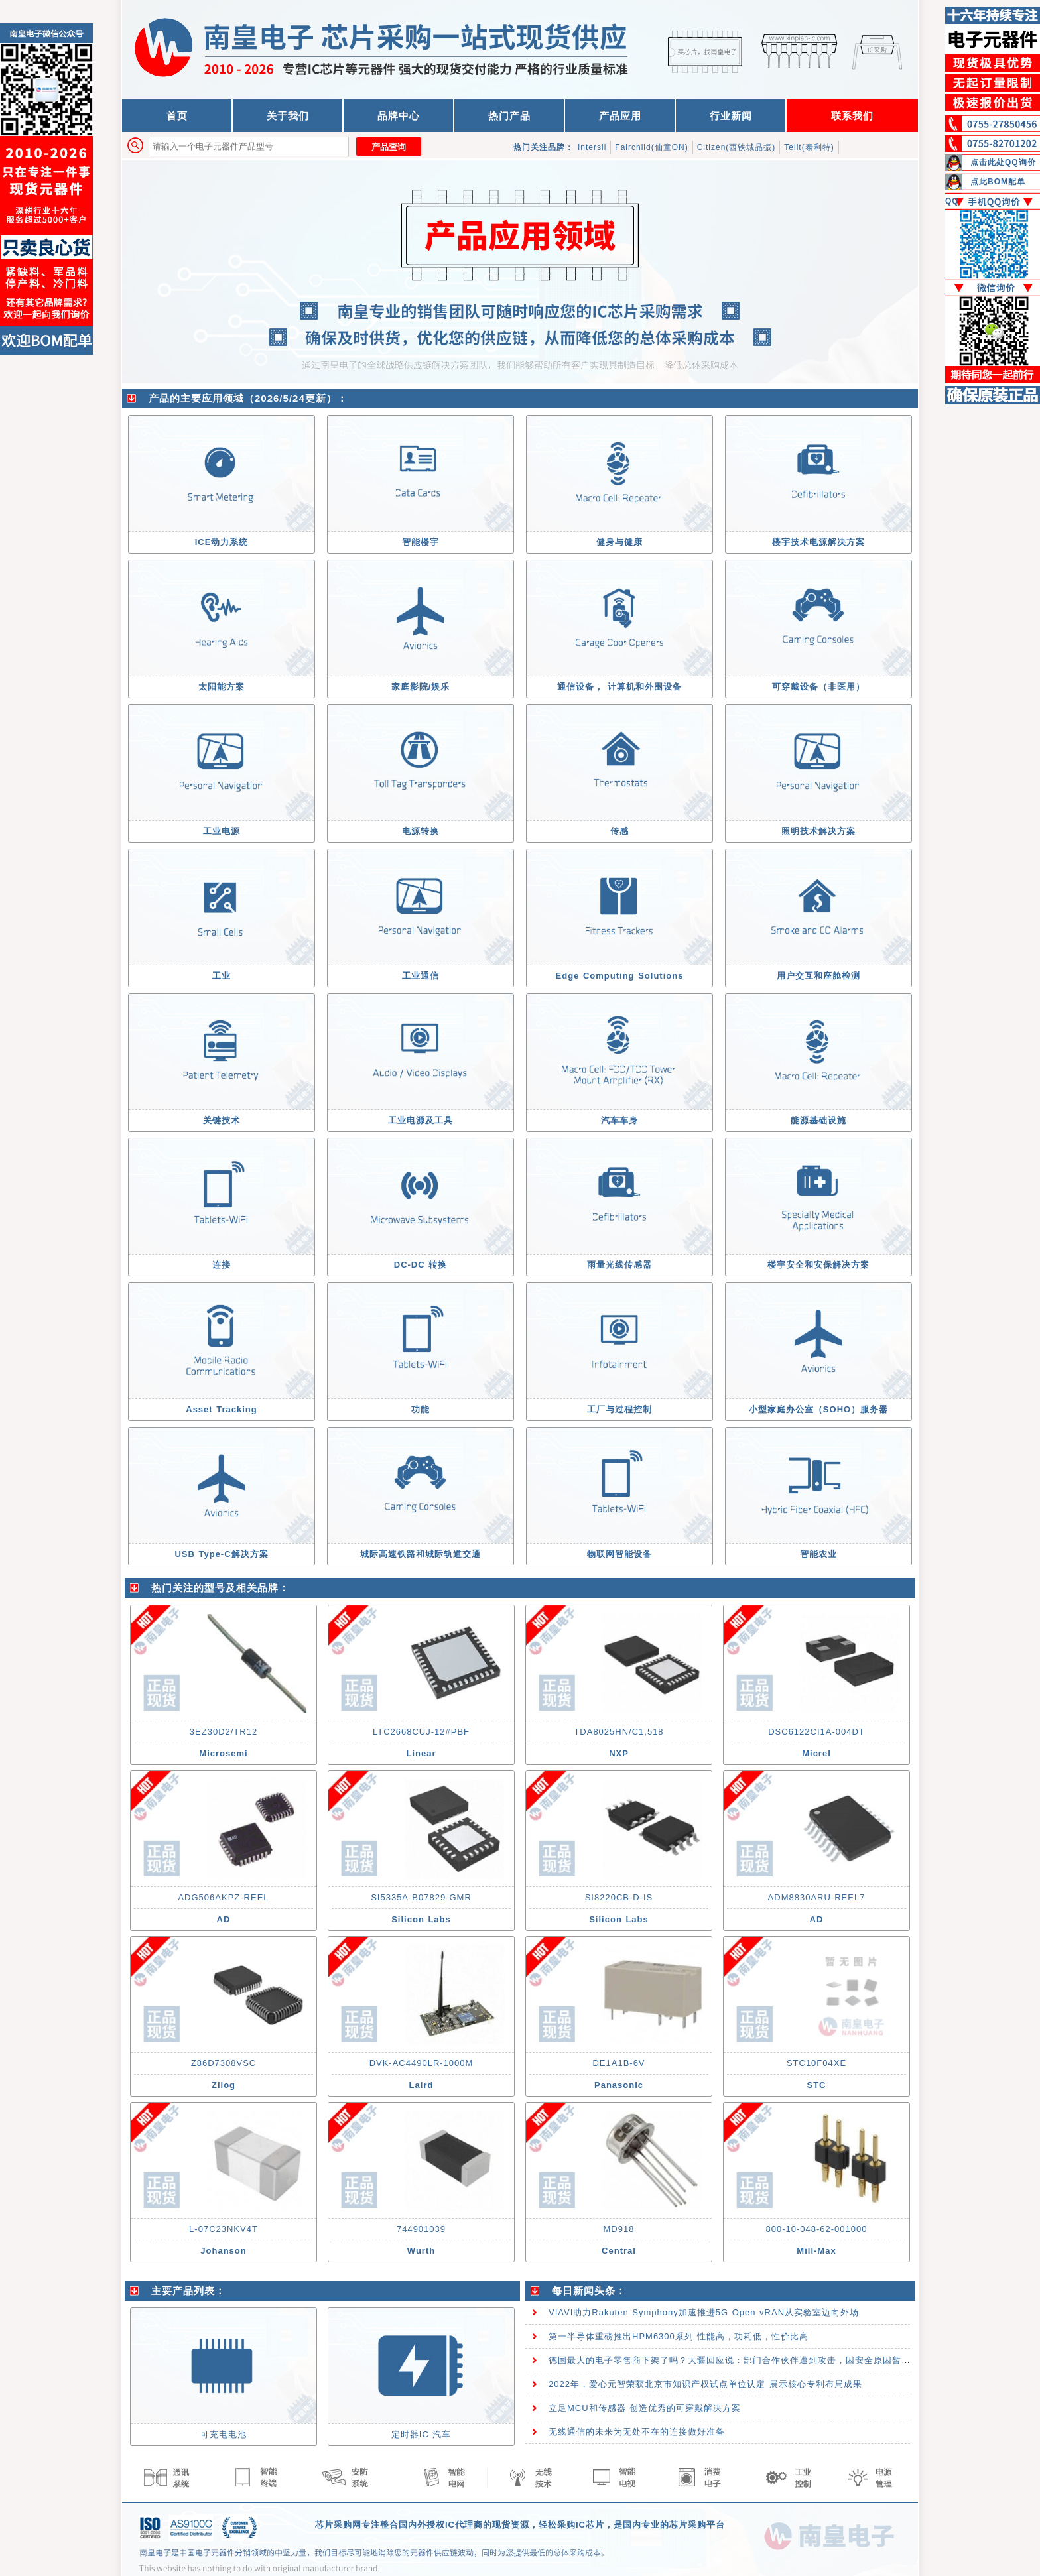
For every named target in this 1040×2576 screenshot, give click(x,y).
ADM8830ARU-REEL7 (817, 1897)
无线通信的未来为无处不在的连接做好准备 (637, 2432)
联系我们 (852, 115)
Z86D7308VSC (223, 2063)
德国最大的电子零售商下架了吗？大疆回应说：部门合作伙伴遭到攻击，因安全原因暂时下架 (739, 2360)
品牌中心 (398, 115)
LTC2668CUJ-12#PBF (421, 1732)
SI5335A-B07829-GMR (421, 1897)
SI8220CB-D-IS (619, 1897)
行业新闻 (731, 115)
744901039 (421, 2229)
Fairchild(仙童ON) (651, 147)
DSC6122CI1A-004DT (816, 1732)
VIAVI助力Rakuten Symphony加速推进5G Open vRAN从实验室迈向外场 (704, 2312)
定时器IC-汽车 (421, 2434)
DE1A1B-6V (618, 2063)
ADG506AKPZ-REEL (223, 1897)
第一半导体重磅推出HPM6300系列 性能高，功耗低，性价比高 (679, 2336)
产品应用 (620, 115)
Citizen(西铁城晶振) (736, 147)
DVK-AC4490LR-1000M (421, 2063)
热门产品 (509, 115)
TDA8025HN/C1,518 (618, 1732)
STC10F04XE (816, 2063)
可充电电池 (223, 2434)
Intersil (592, 147)
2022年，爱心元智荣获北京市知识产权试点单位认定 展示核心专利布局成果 (705, 2384)
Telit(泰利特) (809, 147)
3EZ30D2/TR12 (223, 1732)
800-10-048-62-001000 (817, 2229)
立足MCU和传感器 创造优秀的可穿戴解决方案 (645, 2408)
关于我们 (288, 115)
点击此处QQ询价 (1003, 162)
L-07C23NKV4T (223, 2229)
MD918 (619, 2229)
